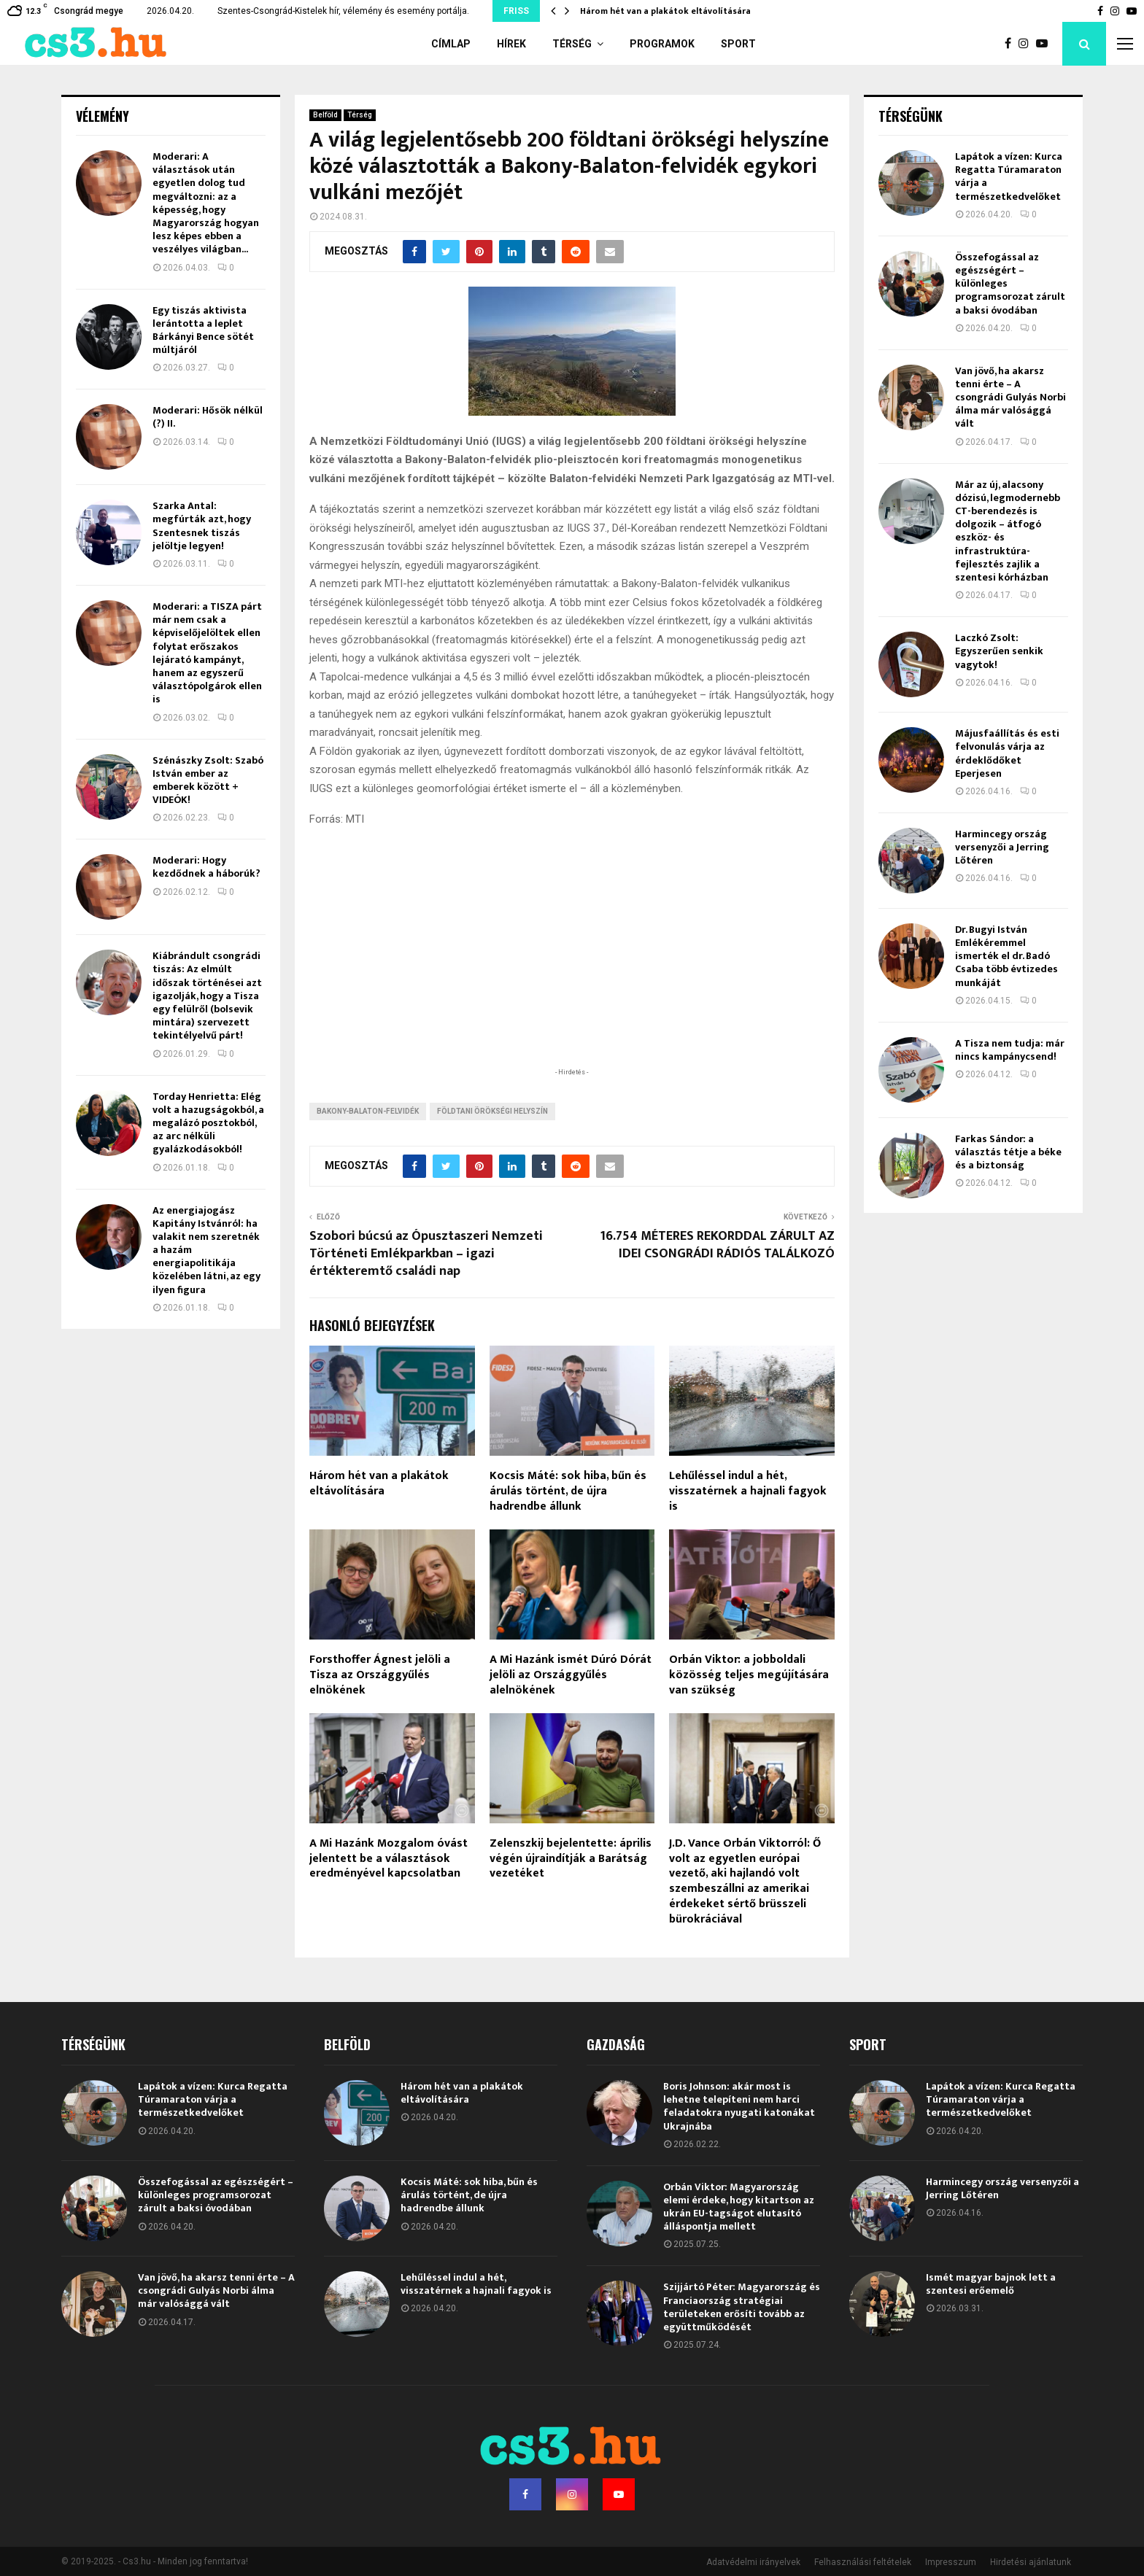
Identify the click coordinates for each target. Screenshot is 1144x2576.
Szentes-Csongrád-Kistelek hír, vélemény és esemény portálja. (343, 11)
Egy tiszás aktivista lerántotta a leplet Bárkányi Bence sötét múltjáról (203, 330)
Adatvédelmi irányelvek (753, 2562)
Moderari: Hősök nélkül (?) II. (207, 417)
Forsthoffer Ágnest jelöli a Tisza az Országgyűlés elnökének (379, 1675)
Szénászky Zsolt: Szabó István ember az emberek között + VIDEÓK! (207, 780)
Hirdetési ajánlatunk (1030, 2562)
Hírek (511, 44)
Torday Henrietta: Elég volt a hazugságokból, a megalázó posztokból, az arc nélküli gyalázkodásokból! (208, 1123)
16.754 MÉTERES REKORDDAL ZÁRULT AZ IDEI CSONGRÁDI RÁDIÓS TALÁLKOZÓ (717, 1245)
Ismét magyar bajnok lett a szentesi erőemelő (991, 2284)
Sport (738, 44)
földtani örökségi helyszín (492, 1111)
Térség (572, 44)
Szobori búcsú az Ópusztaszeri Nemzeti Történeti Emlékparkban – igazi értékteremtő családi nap (426, 1253)
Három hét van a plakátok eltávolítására (665, 11)
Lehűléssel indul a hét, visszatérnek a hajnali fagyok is (748, 1491)
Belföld (325, 115)
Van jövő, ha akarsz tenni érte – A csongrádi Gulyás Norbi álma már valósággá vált (1010, 397)
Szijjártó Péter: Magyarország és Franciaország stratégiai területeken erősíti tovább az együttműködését (741, 2306)
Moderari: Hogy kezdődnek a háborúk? (206, 867)
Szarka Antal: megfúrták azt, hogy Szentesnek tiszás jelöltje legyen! (201, 525)
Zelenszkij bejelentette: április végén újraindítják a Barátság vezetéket (571, 1859)
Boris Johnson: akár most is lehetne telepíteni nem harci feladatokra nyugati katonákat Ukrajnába (739, 2106)
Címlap (451, 44)
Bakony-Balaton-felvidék (368, 1111)
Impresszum (950, 2562)
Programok (662, 44)
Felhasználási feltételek (862, 2562)
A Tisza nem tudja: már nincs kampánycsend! (1009, 1050)
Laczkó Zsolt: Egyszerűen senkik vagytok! (999, 650)
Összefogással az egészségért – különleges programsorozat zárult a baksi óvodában (215, 2194)
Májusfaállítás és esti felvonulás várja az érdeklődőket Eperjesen (1007, 753)
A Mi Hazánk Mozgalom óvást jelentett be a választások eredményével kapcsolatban (388, 1859)
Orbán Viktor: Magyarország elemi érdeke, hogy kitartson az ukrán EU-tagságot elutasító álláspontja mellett (738, 2207)
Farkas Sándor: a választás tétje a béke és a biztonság (1008, 1151)
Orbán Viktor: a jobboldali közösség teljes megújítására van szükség (749, 1675)
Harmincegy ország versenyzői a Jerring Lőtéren (1002, 847)
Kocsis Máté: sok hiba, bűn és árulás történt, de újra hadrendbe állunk (568, 1491)
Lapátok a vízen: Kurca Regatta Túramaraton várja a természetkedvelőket (1008, 176)
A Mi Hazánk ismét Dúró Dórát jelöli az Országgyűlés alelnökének (571, 1675)
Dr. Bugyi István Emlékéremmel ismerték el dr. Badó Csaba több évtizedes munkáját (1006, 956)
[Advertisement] (572, 970)
